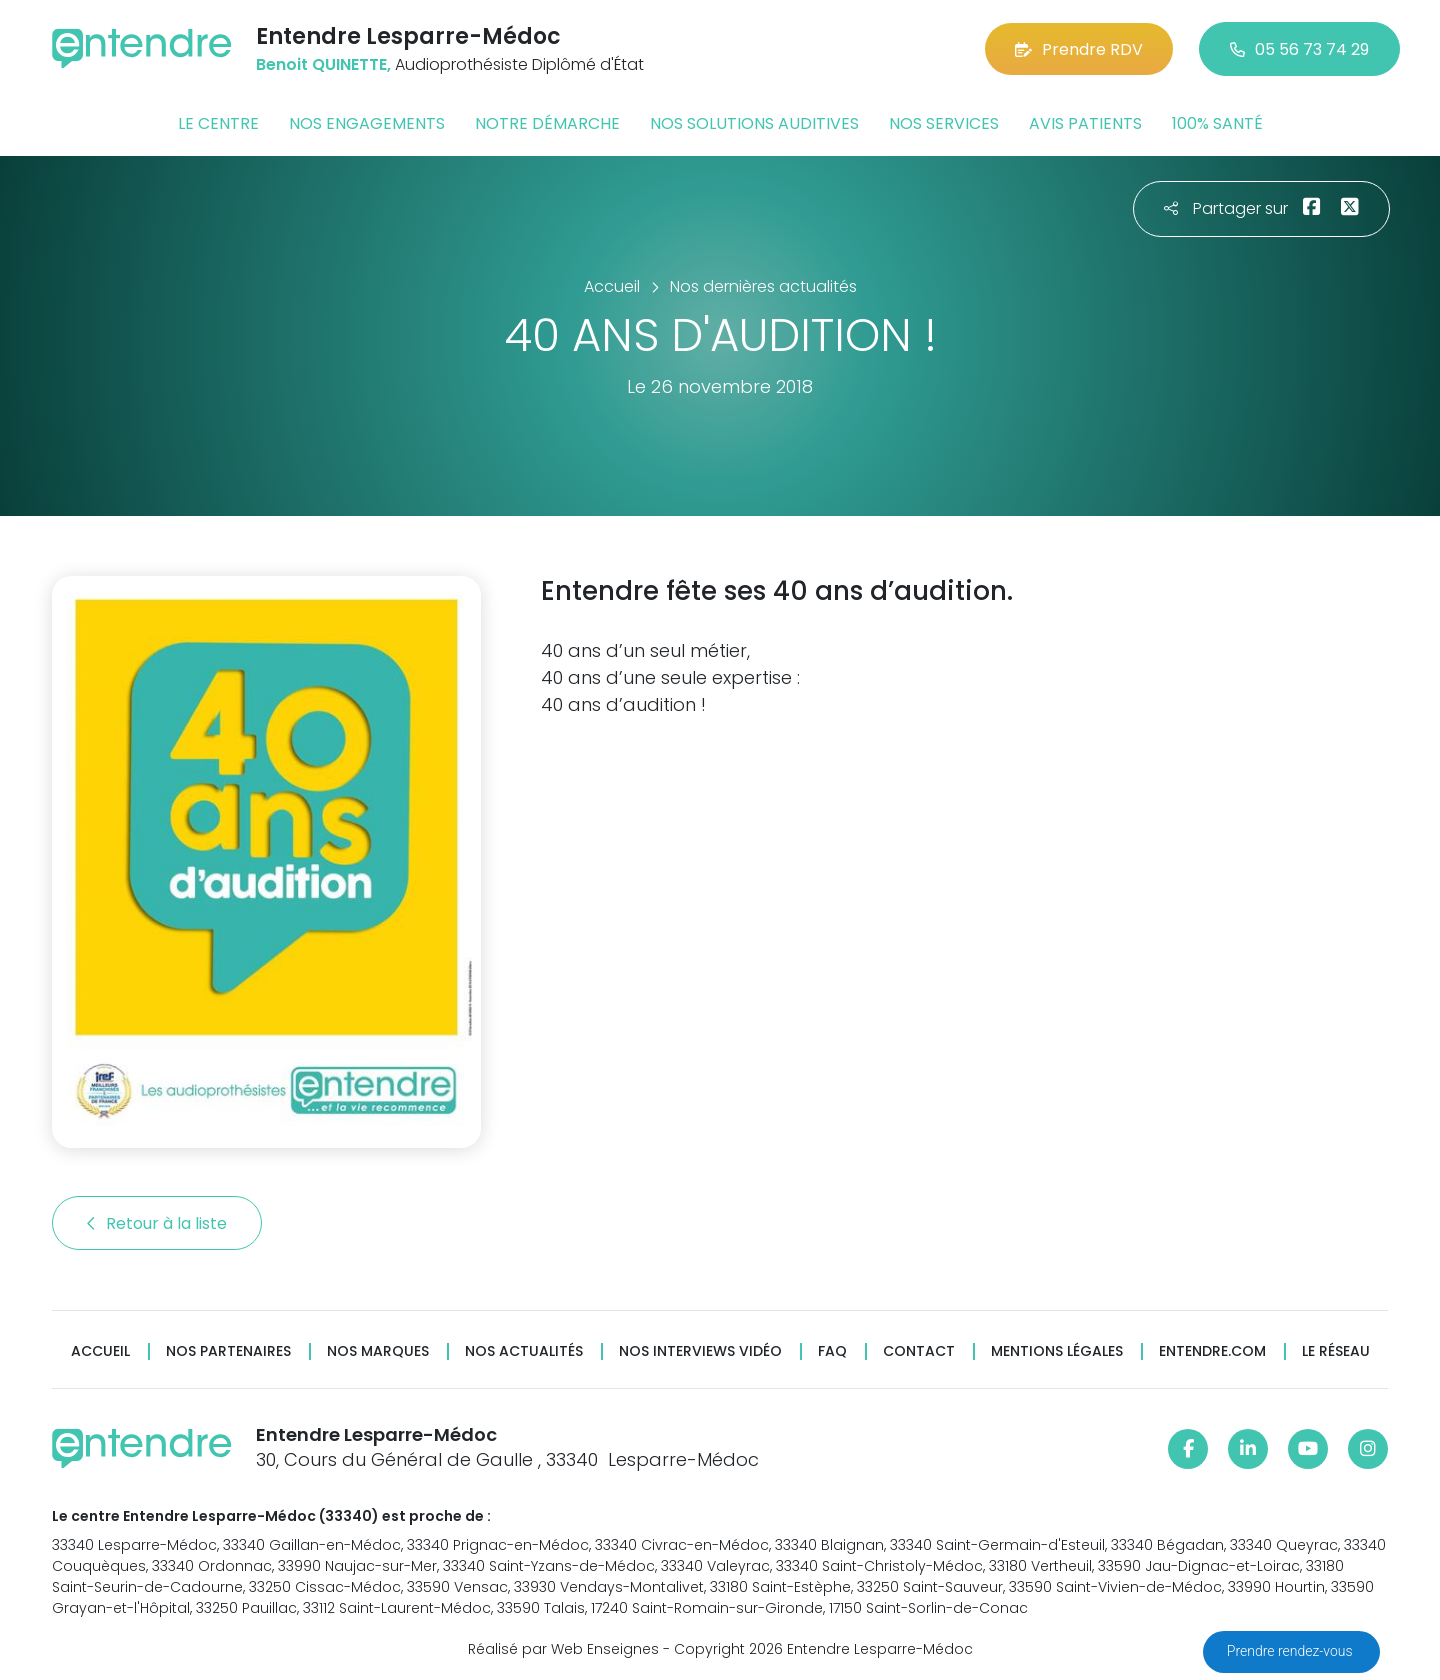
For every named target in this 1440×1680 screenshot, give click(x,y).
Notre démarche (547, 123)
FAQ (832, 1351)
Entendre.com (1212, 1351)
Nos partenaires (228, 1351)
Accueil (100, 1351)
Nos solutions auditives (754, 123)
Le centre (218, 123)
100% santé (1217, 123)
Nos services (944, 123)
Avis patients (1085, 123)
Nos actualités (524, 1351)
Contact (919, 1351)
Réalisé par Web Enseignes (563, 1649)
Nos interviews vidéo (700, 1351)
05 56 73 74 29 (1299, 49)
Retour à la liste (157, 1223)
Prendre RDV (1079, 49)
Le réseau (1336, 1351)
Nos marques (378, 1351)
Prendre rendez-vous (1291, 1651)
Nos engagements (367, 123)
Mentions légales (1057, 1351)
